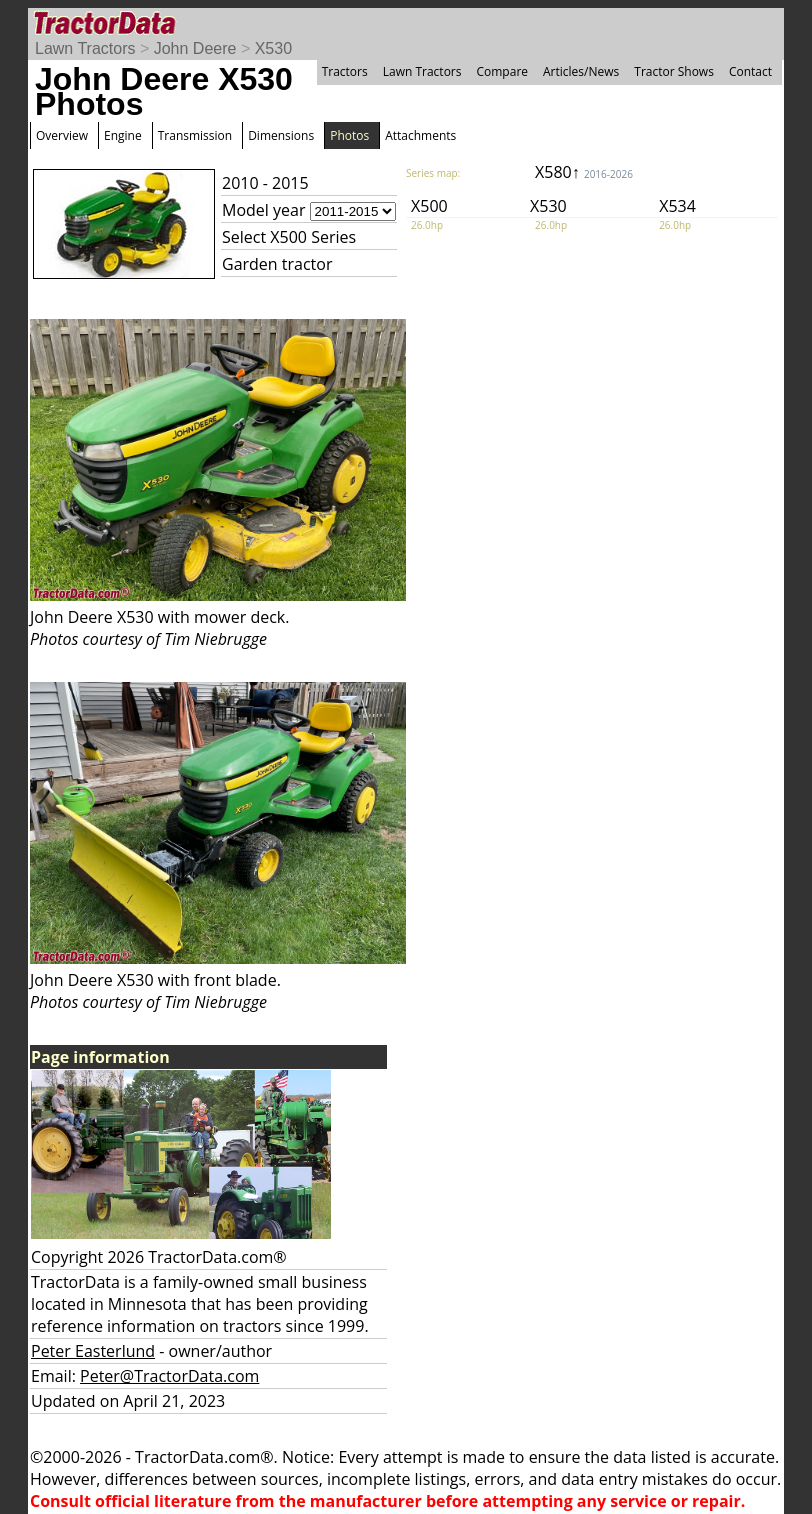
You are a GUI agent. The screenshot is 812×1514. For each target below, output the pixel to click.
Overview (62, 135)
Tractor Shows (674, 71)
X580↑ (584, 172)
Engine (123, 135)
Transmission (195, 135)
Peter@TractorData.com (169, 1376)
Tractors (345, 71)
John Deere (195, 48)
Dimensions (281, 135)
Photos (349, 135)
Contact (750, 71)
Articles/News (581, 71)
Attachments (420, 135)
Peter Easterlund (93, 1351)
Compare (502, 71)
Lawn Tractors (85, 48)
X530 (273, 48)
